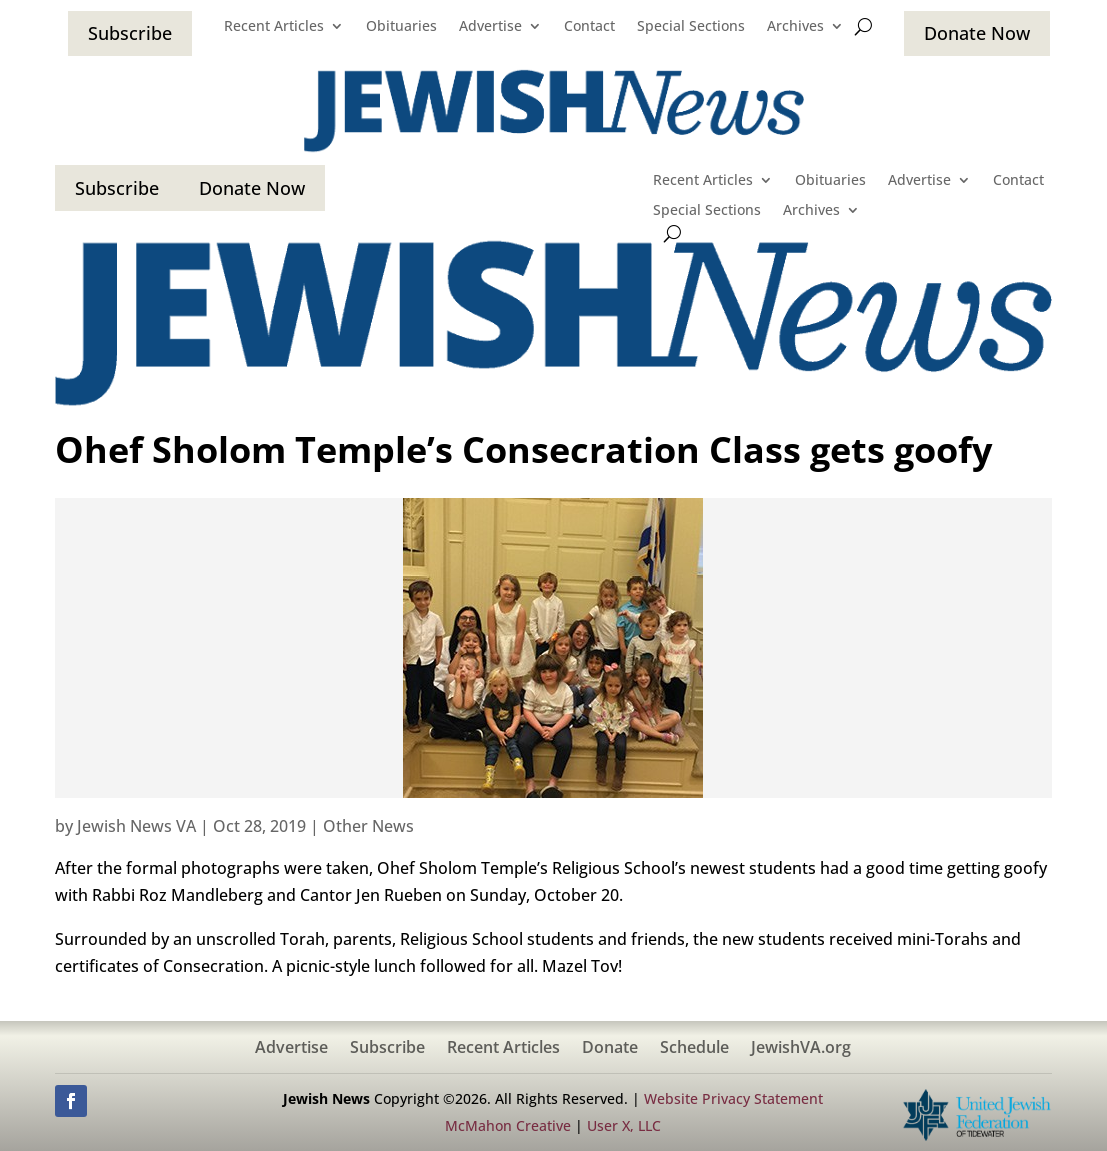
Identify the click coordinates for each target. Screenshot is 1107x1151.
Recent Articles (274, 27)
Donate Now (977, 33)
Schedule (694, 1049)
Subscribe (130, 33)
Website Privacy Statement (733, 1098)
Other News (368, 826)
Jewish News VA (136, 826)
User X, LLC (624, 1125)
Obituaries (401, 27)
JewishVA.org (801, 1049)
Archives (795, 27)
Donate (610, 1049)
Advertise (490, 27)
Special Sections (691, 27)
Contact (589, 27)
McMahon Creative (508, 1125)
